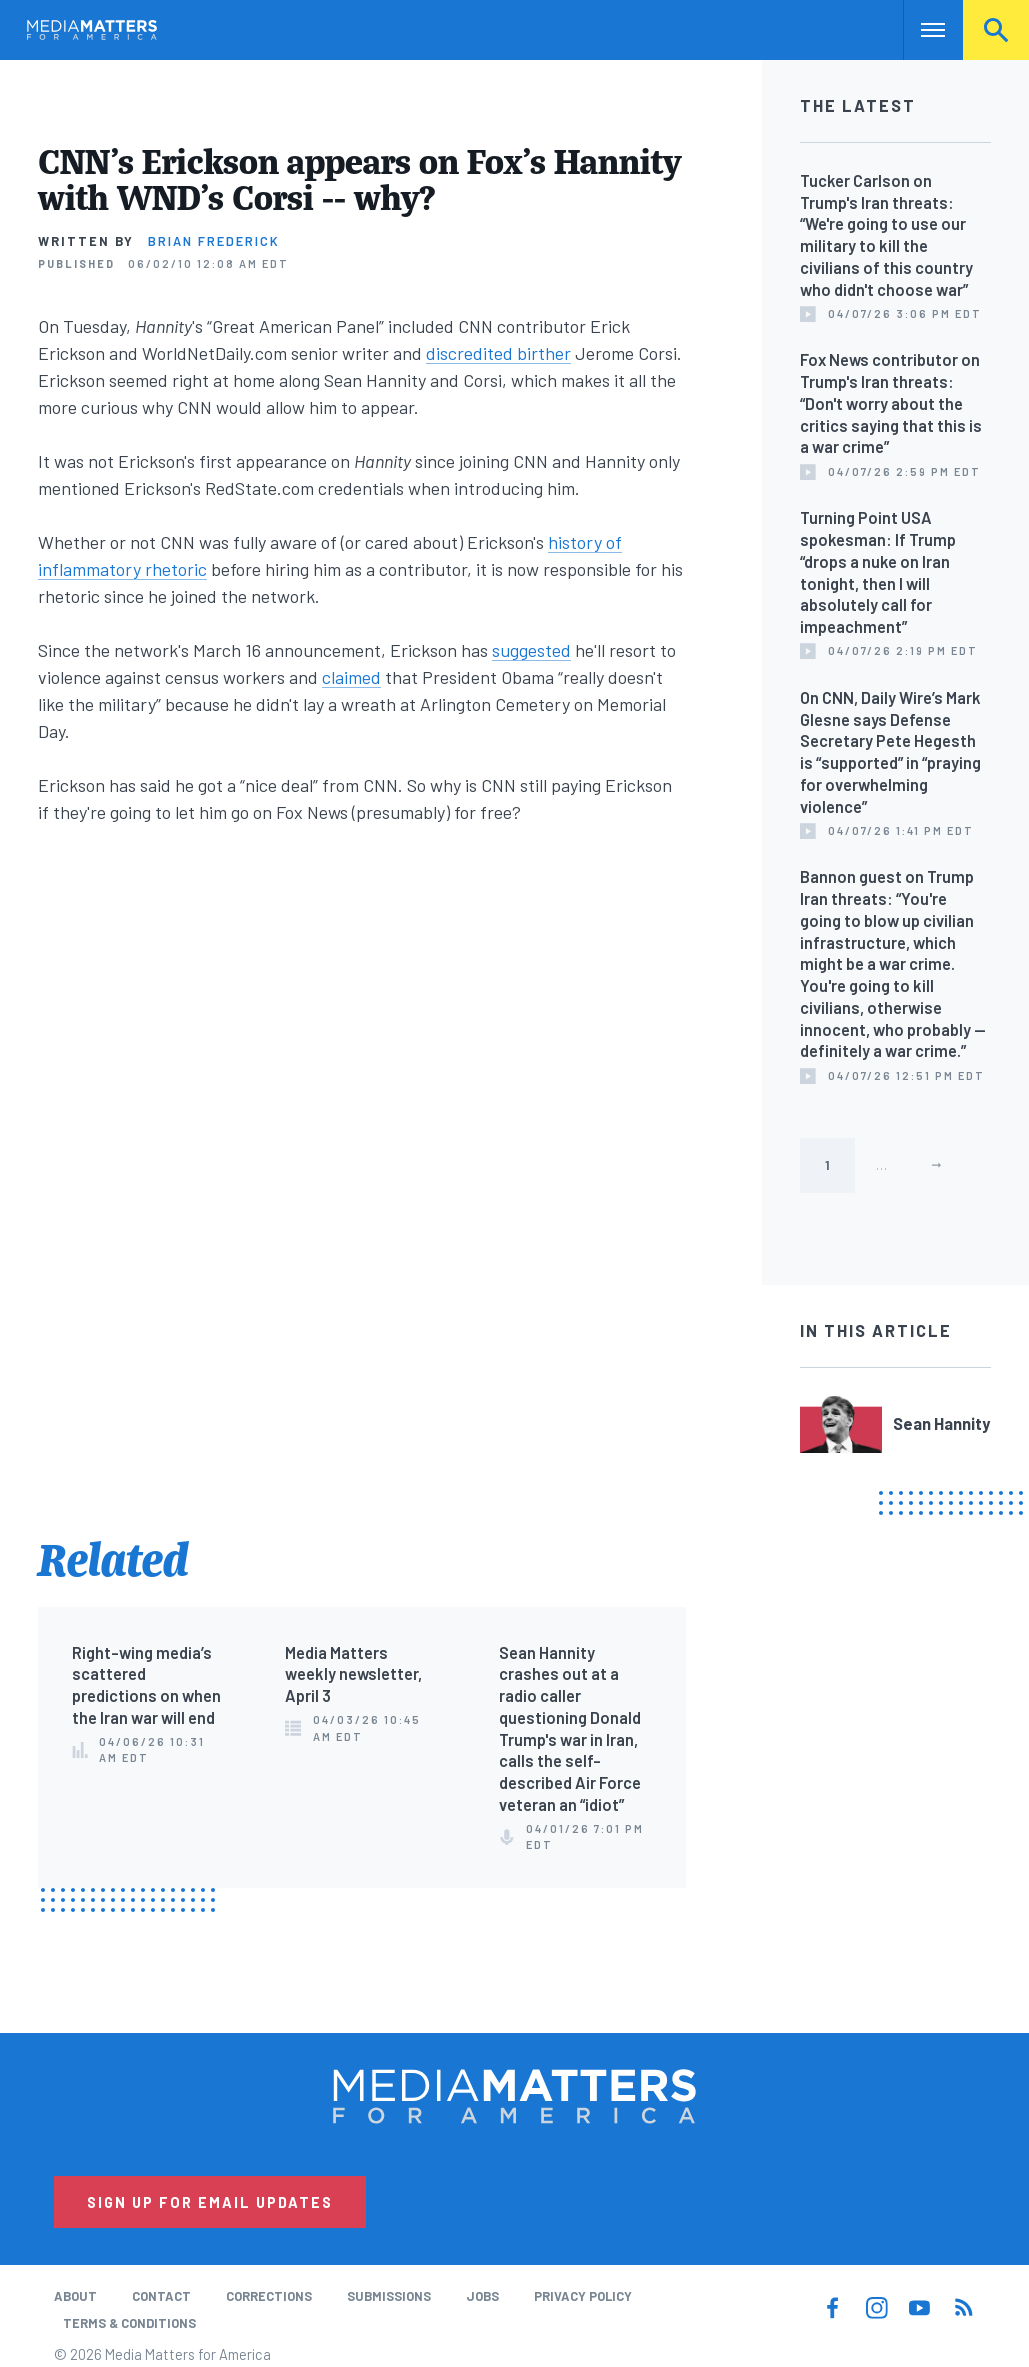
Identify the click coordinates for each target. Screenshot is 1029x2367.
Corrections (269, 2296)
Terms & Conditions (129, 2323)
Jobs (482, 2296)
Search (996, 30)
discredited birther (498, 353)
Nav (920, 30)
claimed (351, 677)
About (75, 2296)
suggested (531, 650)
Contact (161, 2296)
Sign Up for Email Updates (210, 2202)
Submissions (389, 2296)
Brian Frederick (214, 241)
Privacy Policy (583, 2296)
